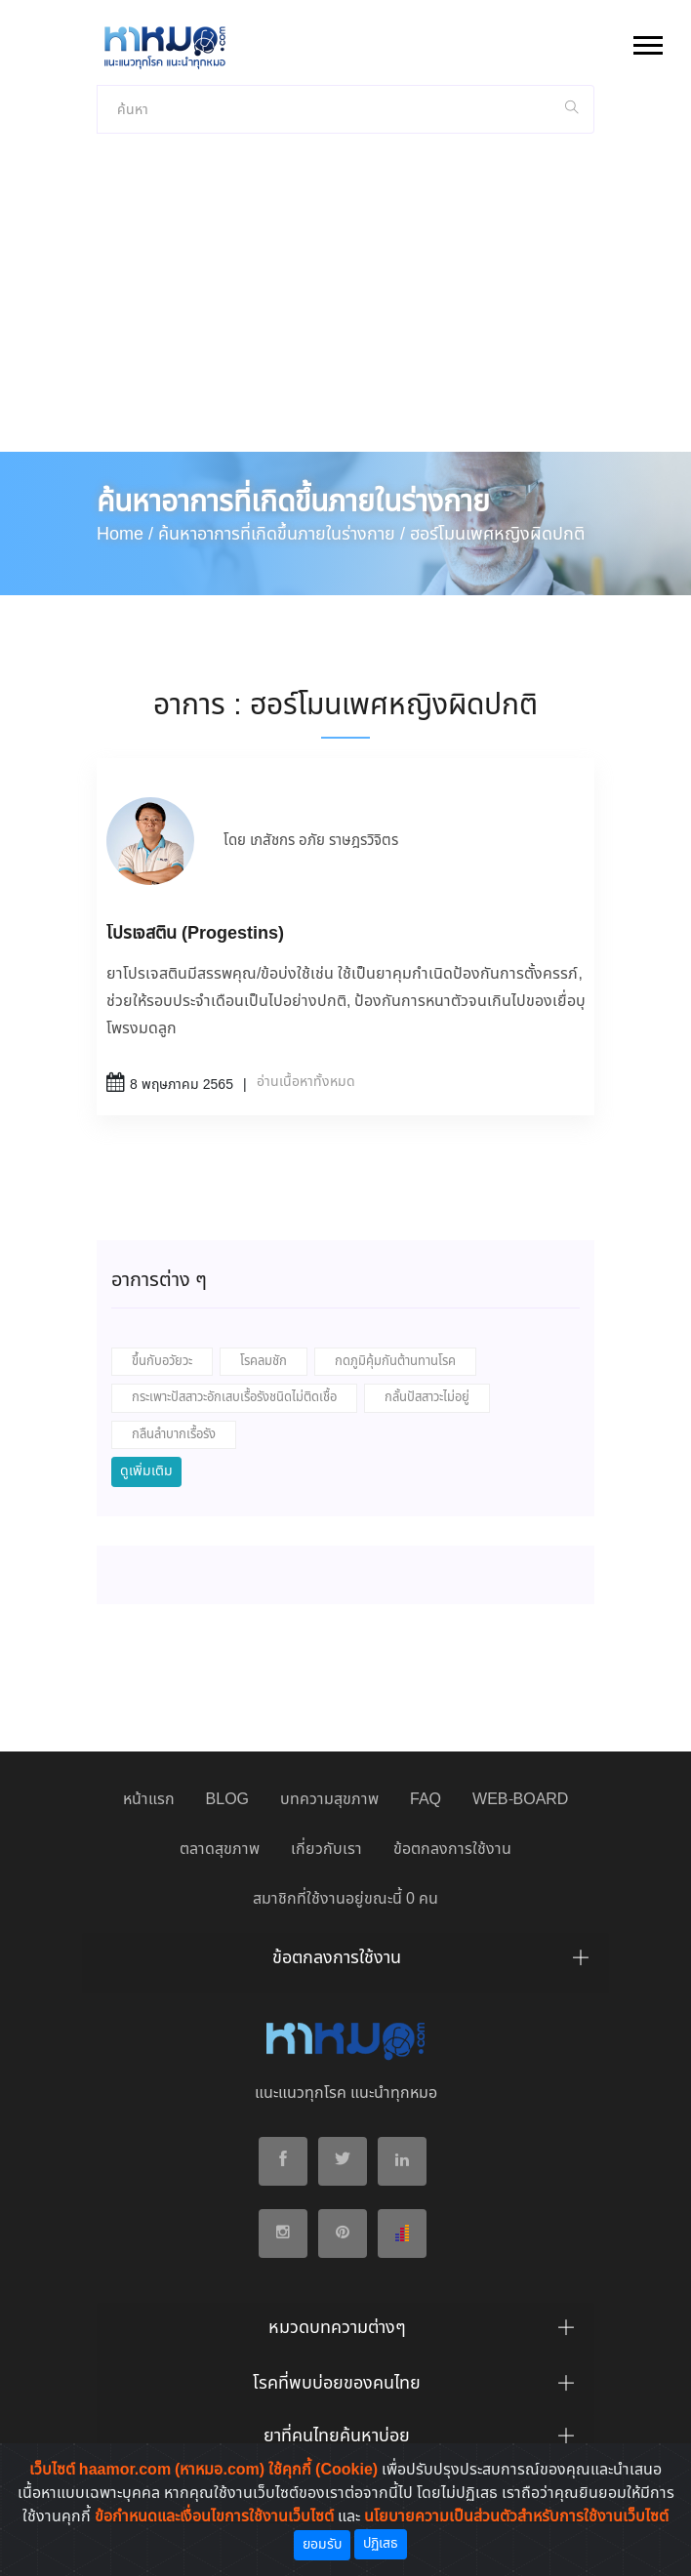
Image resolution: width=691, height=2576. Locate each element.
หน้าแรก (149, 1800)
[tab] (345, 1963)
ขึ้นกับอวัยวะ (162, 1361)
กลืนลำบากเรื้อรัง (174, 1435)
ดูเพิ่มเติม (146, 1471)
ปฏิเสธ (380, 2544)
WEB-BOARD (520, 1800)
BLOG (227, 1800)
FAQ (425, 1800)
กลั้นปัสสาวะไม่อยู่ (427, 1398)
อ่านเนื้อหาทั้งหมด (306, 1082)
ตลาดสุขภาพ (220, 1849)
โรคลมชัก (263, 1361)
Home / (125, 534)
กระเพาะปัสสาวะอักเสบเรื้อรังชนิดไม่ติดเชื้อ (234, 1398)
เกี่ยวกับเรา (326, 1849)
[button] (647, 41)
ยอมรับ (322, 2545)
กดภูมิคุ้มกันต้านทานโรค (395, 1361)
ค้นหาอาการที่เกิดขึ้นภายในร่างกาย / (281, 534)
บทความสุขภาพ (329, 1800)
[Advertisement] (345, 305)
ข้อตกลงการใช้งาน (452, 1849)
